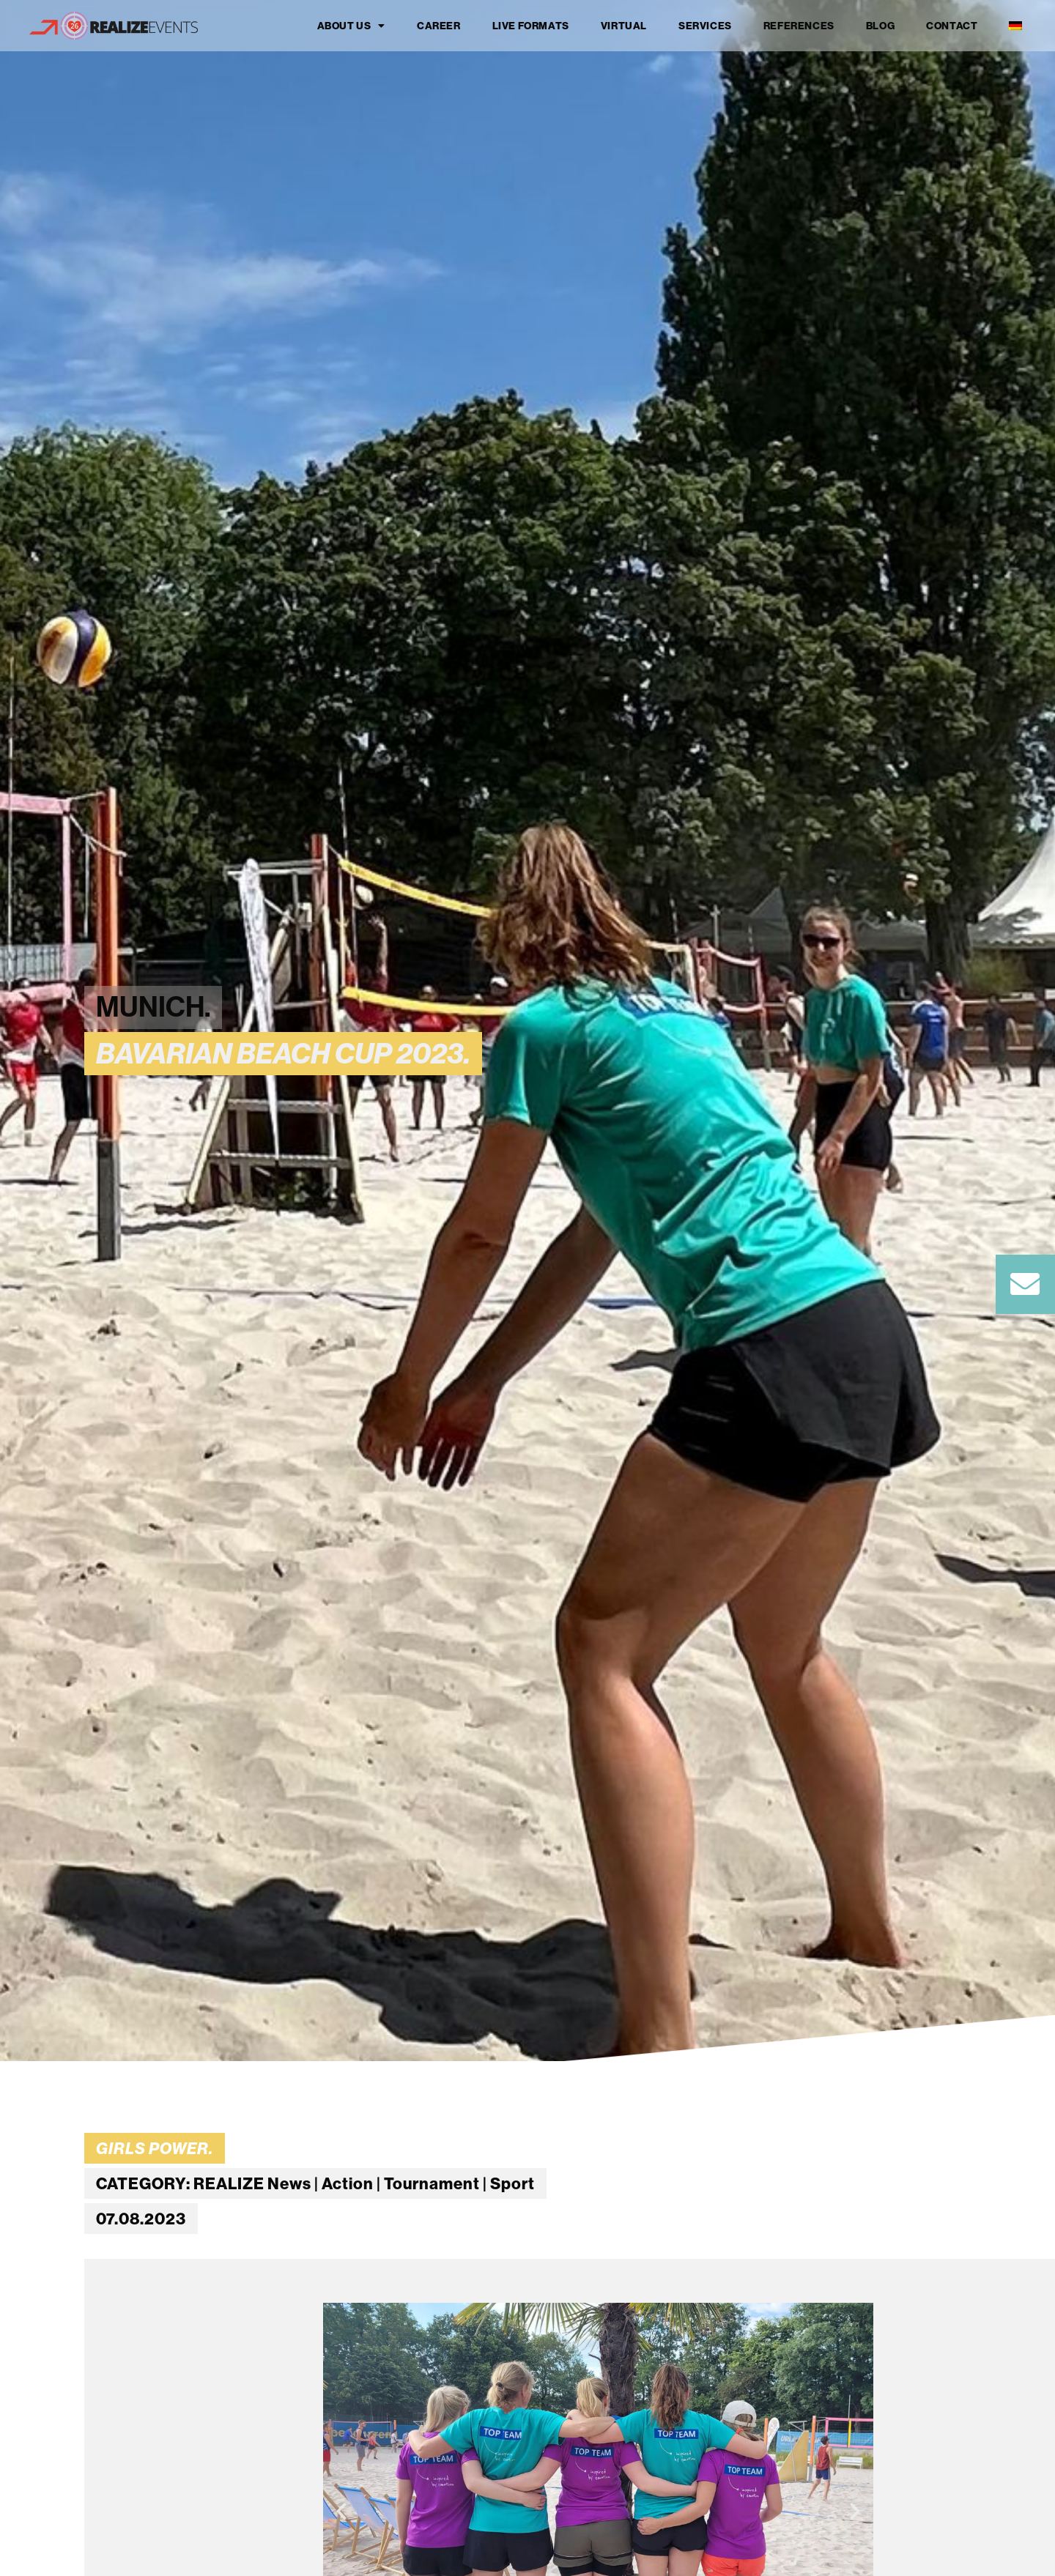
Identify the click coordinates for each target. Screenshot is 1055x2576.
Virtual (624, 25)
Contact (951, 25)
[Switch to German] (1015, 25)
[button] (341, 2512)
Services (705, 25)
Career (439, 25)
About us (351, 25)
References (798, 25)
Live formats (530, 25)
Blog (880, 25)
